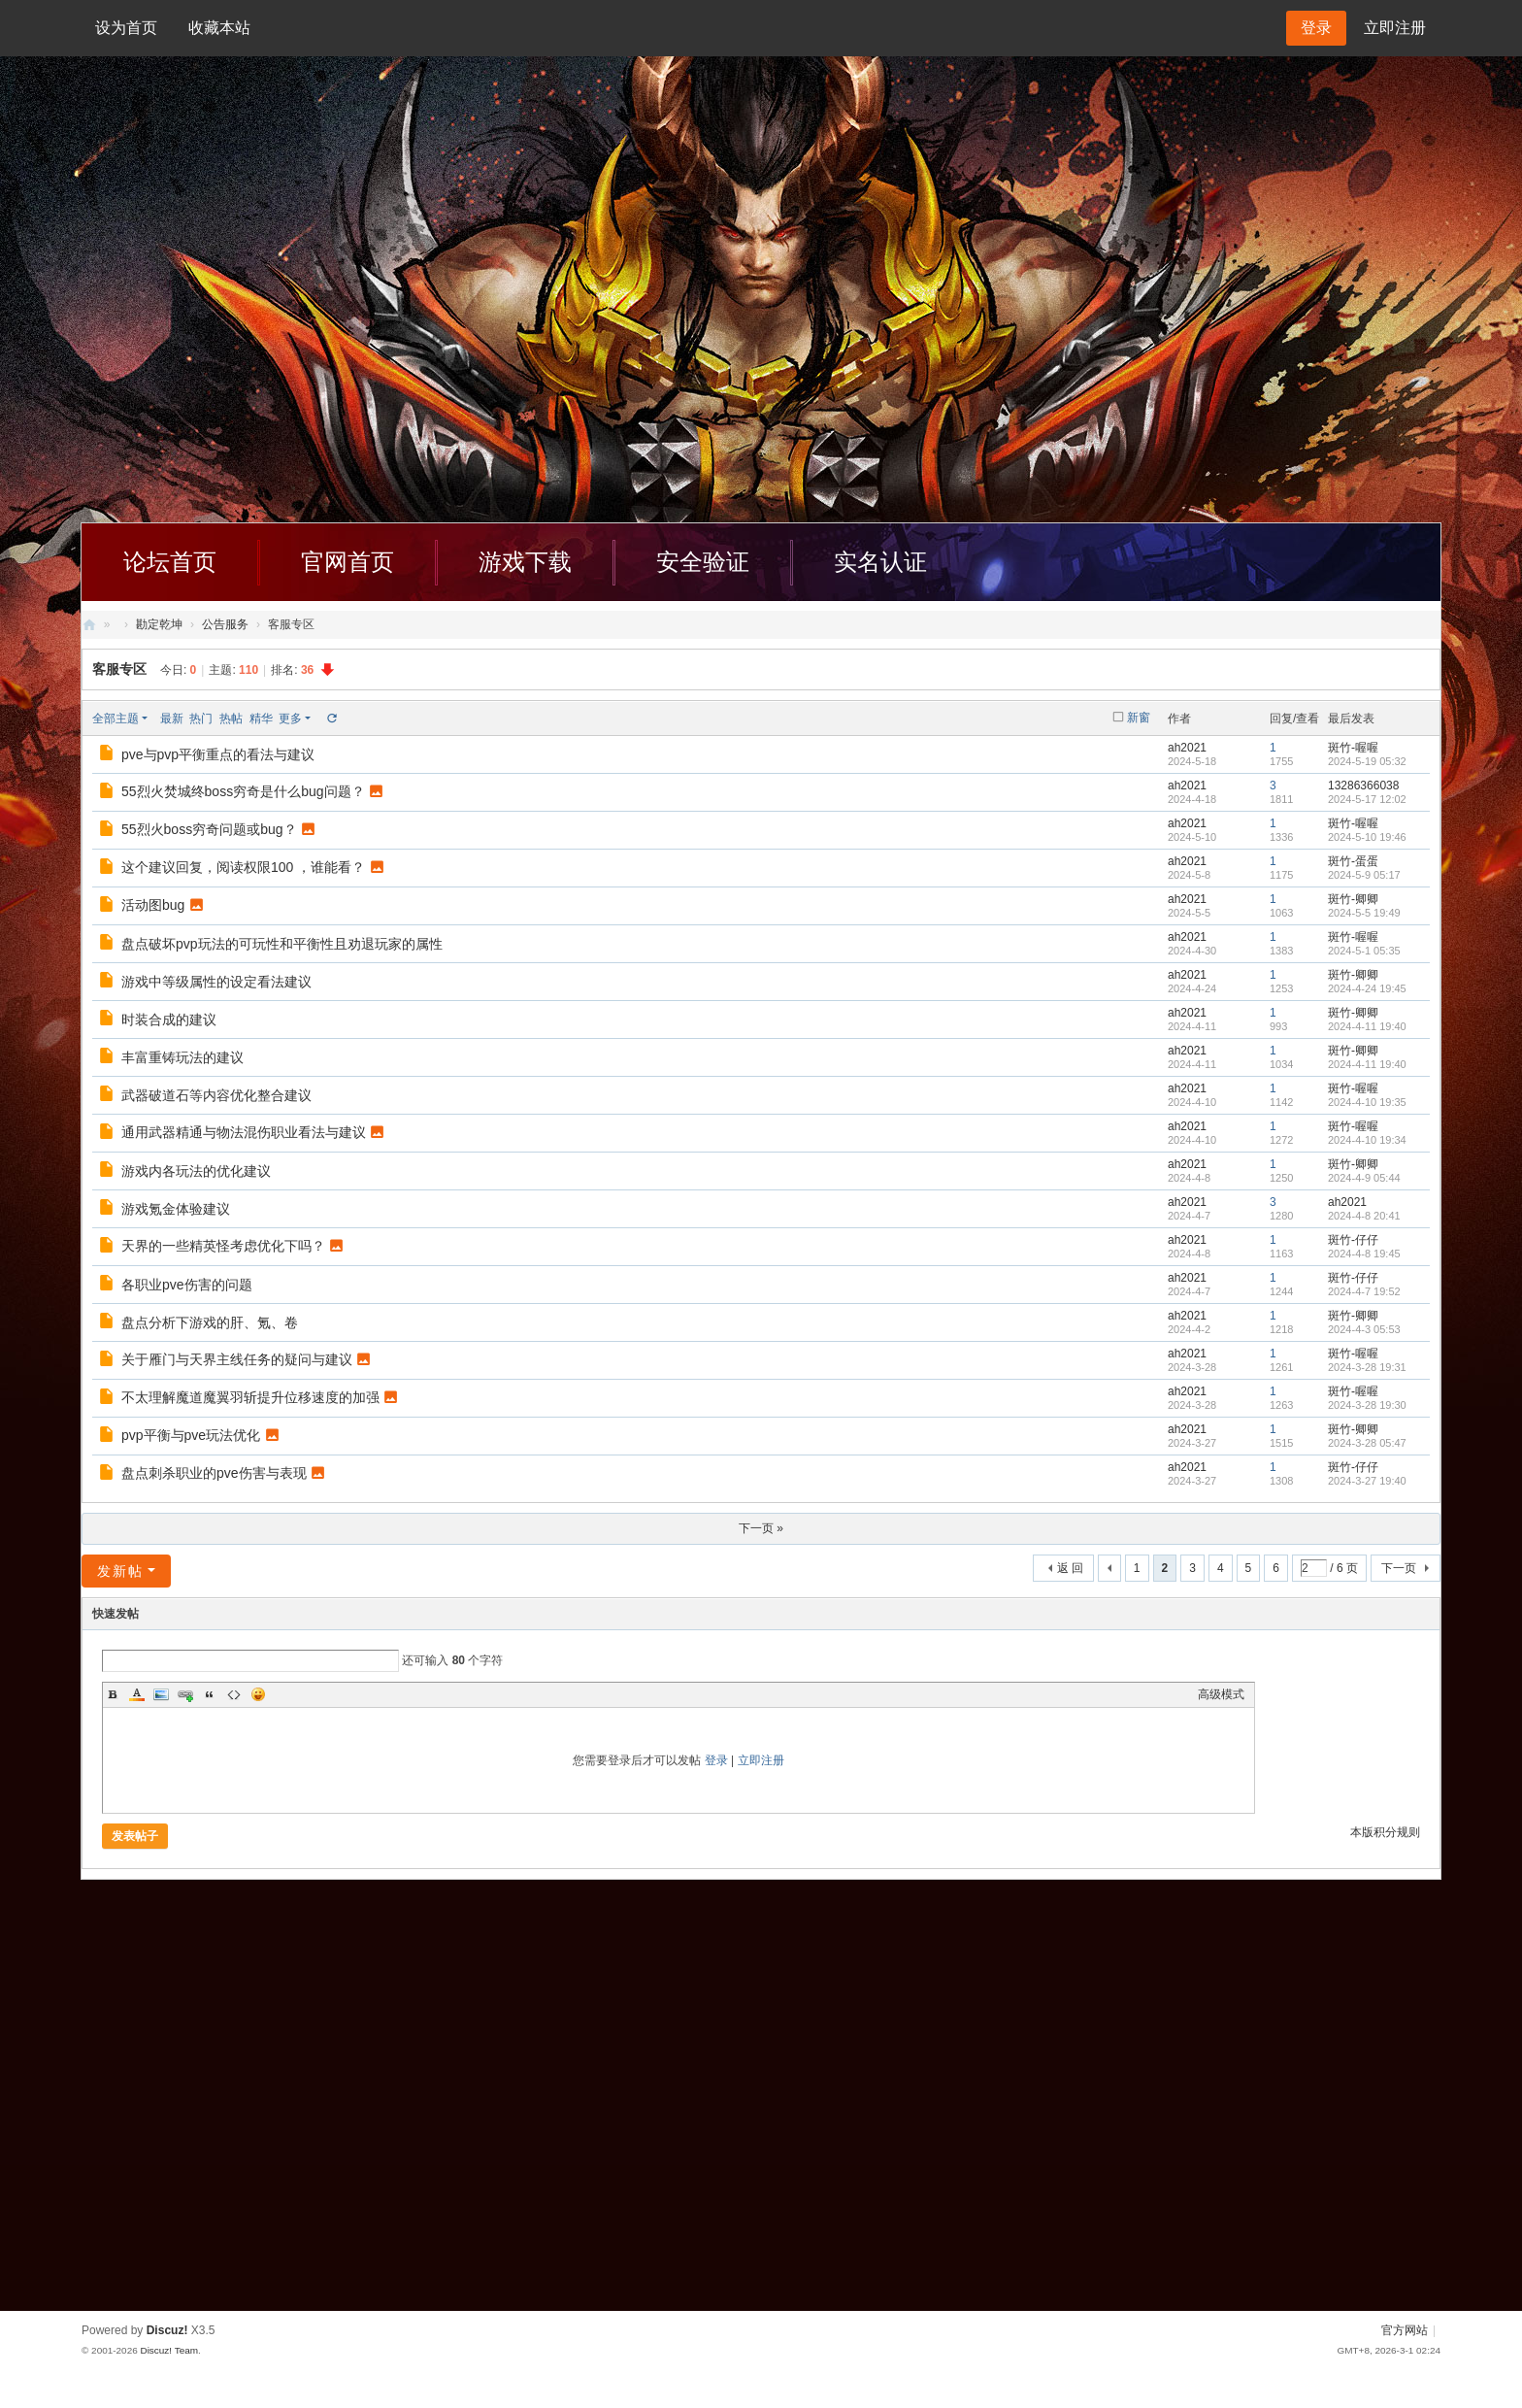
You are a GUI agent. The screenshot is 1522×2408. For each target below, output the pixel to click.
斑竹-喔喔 (1353, 747)
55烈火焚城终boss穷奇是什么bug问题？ (243, 791)
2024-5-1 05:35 (1364, 950)
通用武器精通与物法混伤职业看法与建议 (243, 1132)
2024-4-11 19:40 (1367, 1026)
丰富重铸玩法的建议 (182, 1057)
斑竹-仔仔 (1353, 1240)
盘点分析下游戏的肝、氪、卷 (209, 1322)
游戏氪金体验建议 (175, 1209)
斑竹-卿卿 (1353, 899)
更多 (290, 718)
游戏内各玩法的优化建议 (196, 1171)
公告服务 (225, 624)
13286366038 (1363, 785)
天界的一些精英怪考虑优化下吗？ (223, 1246)
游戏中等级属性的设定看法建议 (216, 981)
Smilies (258, 1694)
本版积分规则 (1385, 1832)
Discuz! (167, 2330)
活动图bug (152, 905)
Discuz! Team (169, 2350)
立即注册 (1395, 27)
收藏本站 (219, 27)
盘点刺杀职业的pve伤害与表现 (214, 1473)
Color (137, 1694)
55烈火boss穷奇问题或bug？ (209, 829)
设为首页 (126, 27)
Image (161, 1694)
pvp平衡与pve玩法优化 (190, 1435)
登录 (716, 1760)
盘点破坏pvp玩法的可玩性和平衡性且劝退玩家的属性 (282, 944)
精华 (261, 718)
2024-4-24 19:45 (1367, 988)
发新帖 (120, 1571)
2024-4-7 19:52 (1364, 1291)
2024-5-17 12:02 (1367, 799)
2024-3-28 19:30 (1367, 1405)
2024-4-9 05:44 (1364, 1178)
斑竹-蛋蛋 (1353, 861)
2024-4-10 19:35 (1367, 1102)
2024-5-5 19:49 (1364, 913)
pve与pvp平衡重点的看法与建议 (217, 754)
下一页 (1398, 1568)
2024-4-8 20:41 (1364, 1215)
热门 (201, 718)
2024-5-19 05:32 (1367, 761)
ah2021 (1187, 747)
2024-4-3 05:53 (1364, 1329)
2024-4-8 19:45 (1364, 1253)
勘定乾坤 (159, 624)
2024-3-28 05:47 (1367, 1443)
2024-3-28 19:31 (1367, 1367)
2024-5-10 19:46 (1367, 837)
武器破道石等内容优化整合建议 (216, 1095)
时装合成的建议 (168, 1019)
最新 (171, 718)
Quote (209, 1694)
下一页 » (761, 1528)
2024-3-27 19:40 (1367, 1481)
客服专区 (119, 669)
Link (185, 1694)
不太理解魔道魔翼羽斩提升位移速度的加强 (250, 1397)
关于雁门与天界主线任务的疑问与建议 (236, 1359)
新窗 (1138, 717)
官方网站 (1404, 2330)
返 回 (1070, 1568)
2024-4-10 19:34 (1367, 1140)
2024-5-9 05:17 (1364, 875)
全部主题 (115, 718)
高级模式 (1221, 1694)
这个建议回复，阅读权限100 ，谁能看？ (243, 867)
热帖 (231, 718)
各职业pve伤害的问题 (186, 1284)
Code (234, 1694)
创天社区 (89, 625)
